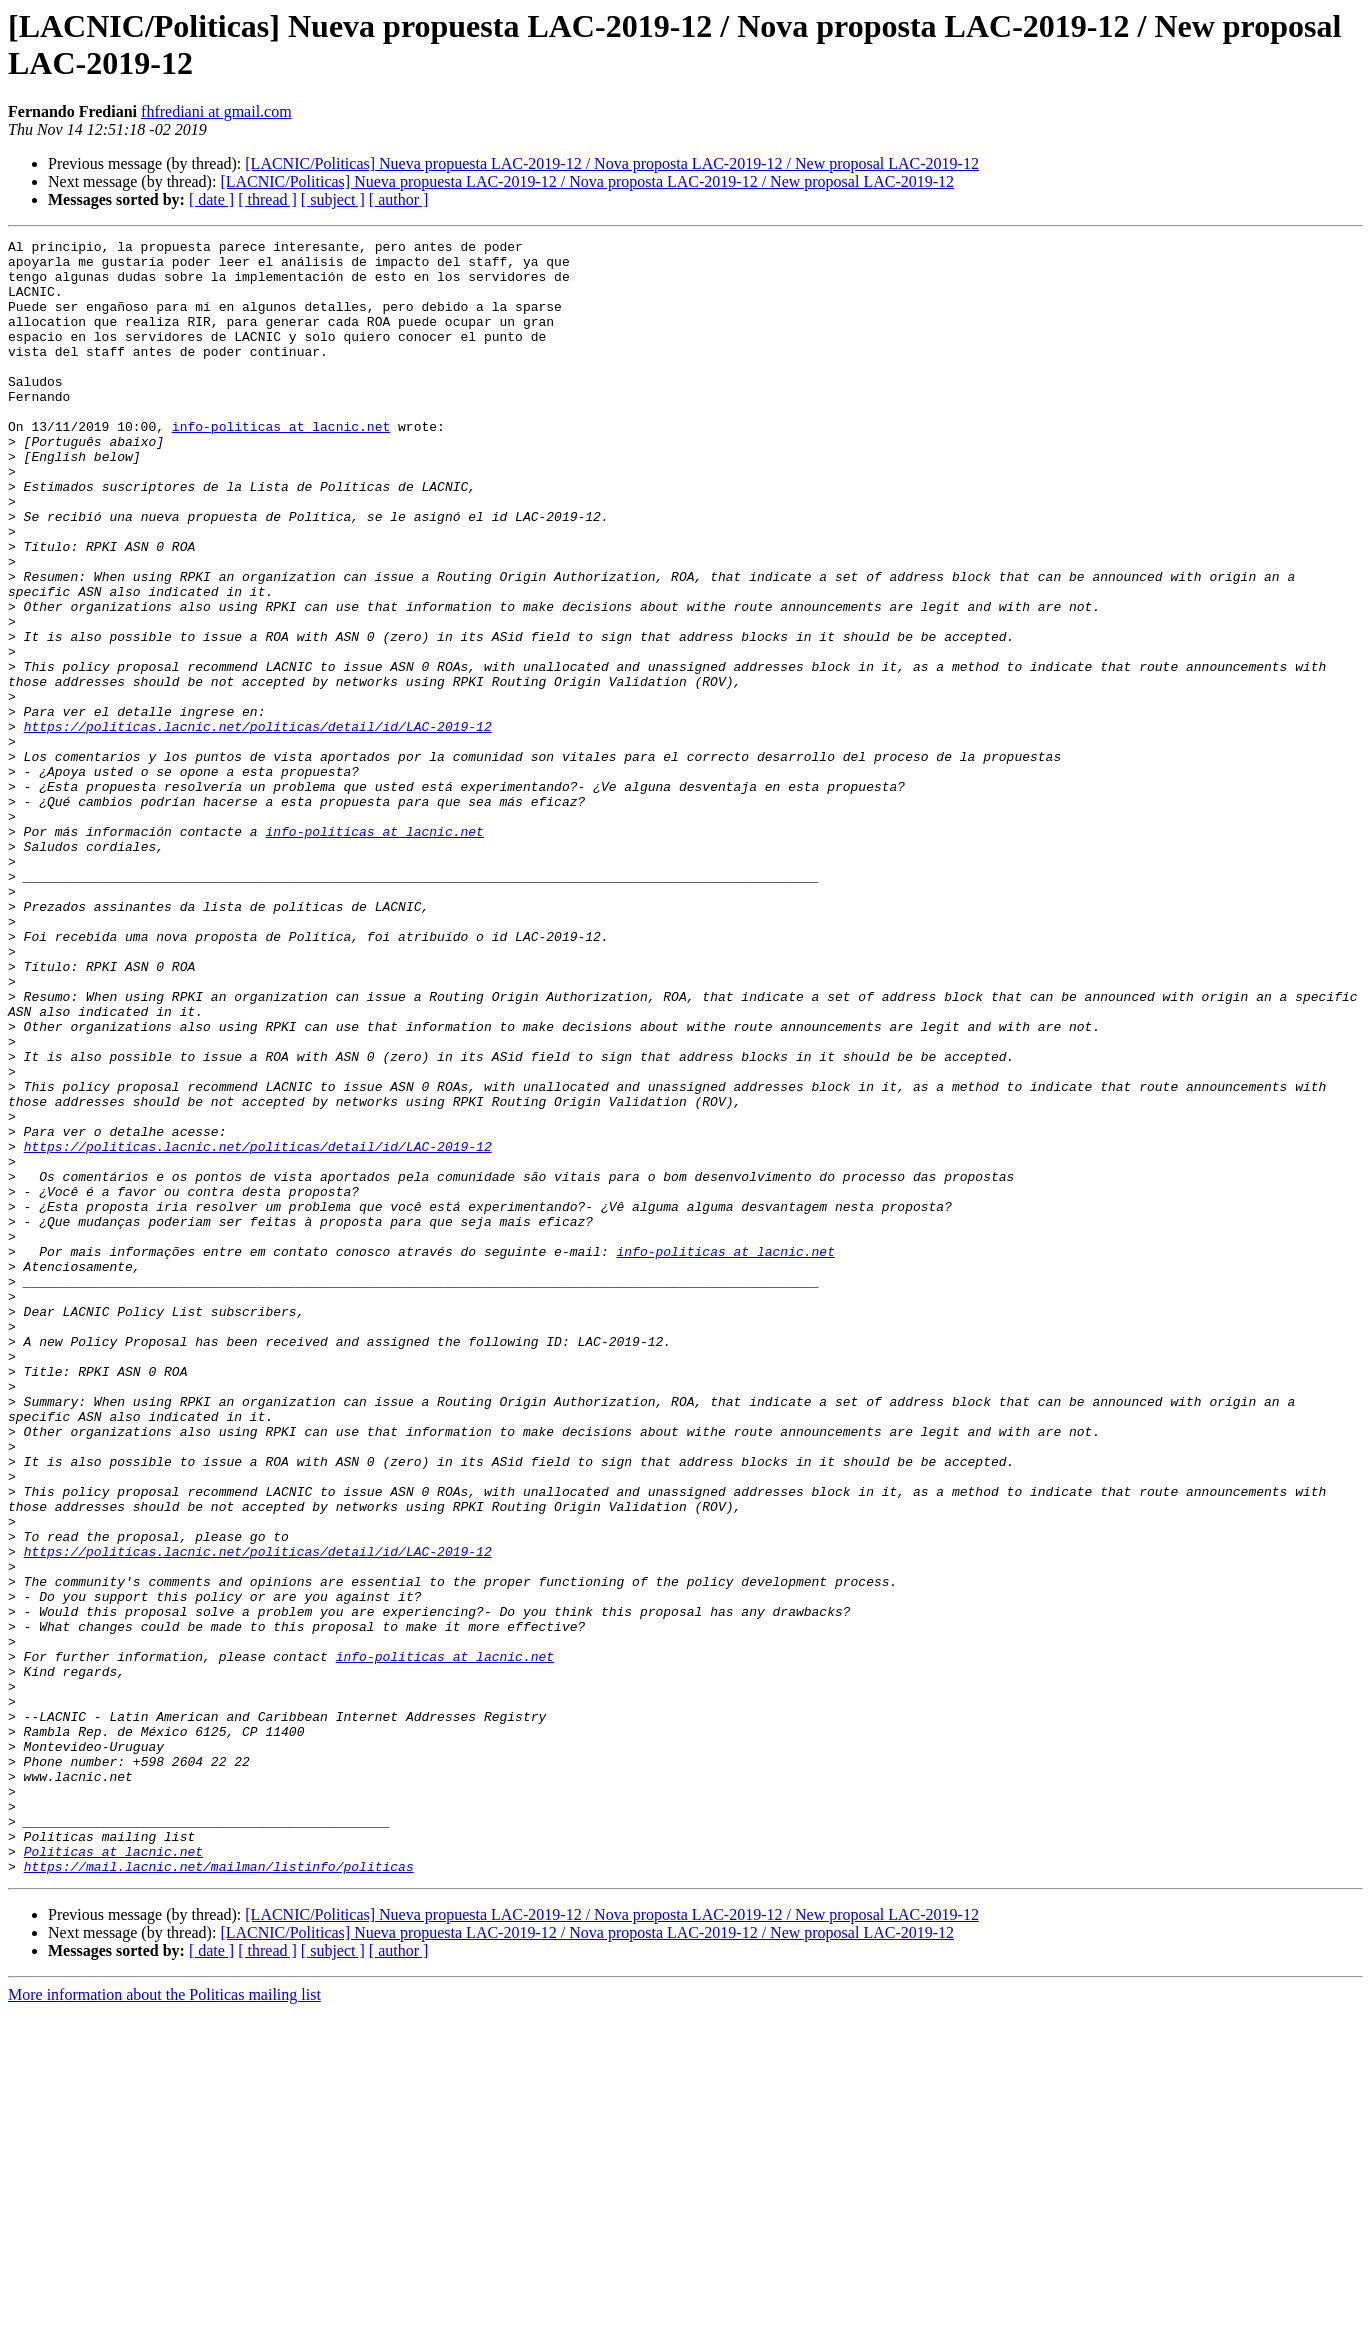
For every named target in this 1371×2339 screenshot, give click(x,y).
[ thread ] (267, 199)
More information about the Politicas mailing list (164, 2321)
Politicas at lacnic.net (113, 2175)
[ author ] (399, 199)
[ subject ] (333, 199)
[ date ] (211, 199)
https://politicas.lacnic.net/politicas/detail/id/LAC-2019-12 (258, 825)
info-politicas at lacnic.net (281, 465)
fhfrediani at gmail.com (216, 111)
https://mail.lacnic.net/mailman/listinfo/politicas (219, 2193)
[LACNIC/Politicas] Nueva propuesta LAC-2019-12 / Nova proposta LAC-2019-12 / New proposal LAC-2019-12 (612, 163)
